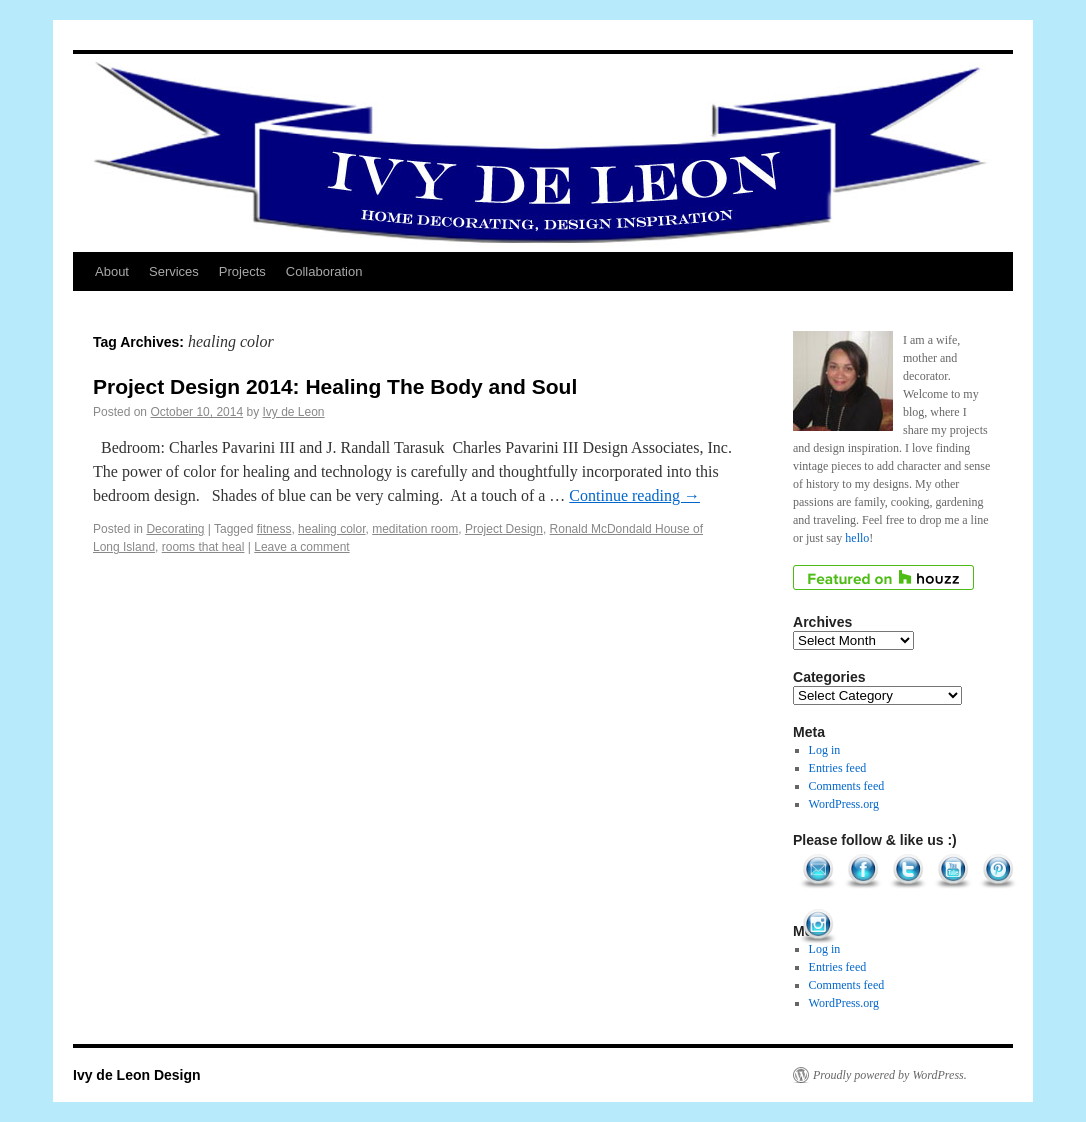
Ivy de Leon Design (137, 1075)
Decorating (175, 529)
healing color (331, 529)
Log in (825, 750)
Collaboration (324, 271)
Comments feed (847, 786)
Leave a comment (301, 547)
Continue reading (634, 495)
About (112, 271)
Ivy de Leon (294, 412)
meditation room (415, 529)
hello (857, 538)
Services (174, 271)
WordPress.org (844, 804)
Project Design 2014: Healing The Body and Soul (335, 386)
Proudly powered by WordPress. (890, 1075)
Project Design (504, 529)
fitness (274, 529)
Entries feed (838, 768)
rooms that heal (203, 547)
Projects (242, 271)
